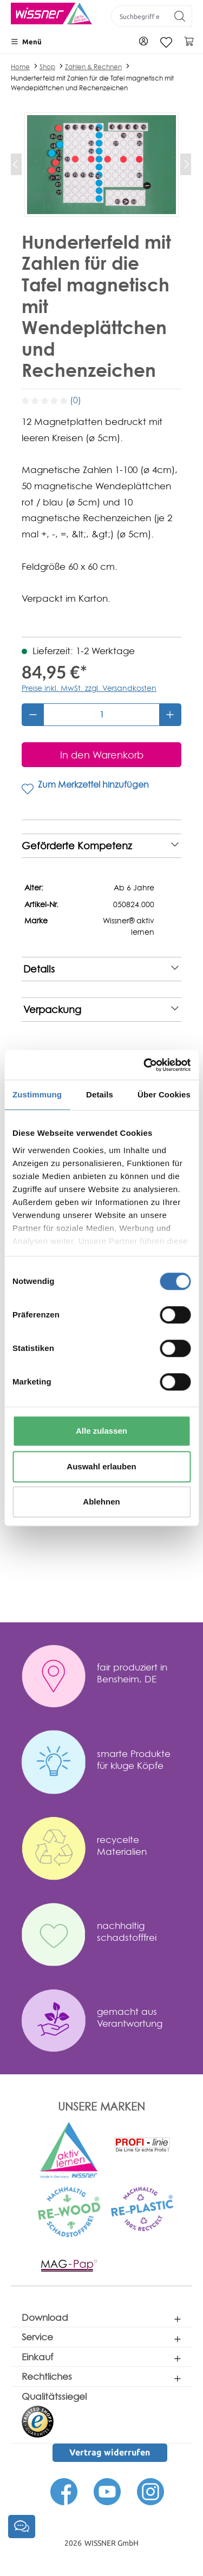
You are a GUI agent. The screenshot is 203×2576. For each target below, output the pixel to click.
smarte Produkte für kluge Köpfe (134, 1759)
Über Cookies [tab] (164, 1094)
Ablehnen (101, 1501)
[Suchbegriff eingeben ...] (139, 16)
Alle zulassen (101, 1430)
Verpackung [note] (101, 1009)
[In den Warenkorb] (101, 754)
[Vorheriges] (16, 164)
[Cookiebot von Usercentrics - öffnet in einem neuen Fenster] (145, 1065)
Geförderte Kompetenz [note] (100, 845)
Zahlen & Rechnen (93, 67)
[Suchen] (180, 16)
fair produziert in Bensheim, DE (132, 1673)
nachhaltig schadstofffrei (126, 1931)
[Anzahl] (101, 714)
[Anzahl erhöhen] (170, 714)
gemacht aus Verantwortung (129, 2017)
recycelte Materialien (122, 1845)
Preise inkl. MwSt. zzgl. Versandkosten (89, 688)
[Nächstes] (185, 164)
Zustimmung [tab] (37, 1094)
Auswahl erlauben (101, 1466)
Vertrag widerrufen (109, 2452)
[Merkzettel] (166, 42)
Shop (47, 67)
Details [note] (101, 969)
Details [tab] (99, 1094)
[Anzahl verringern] (33, 714)
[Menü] (26, 42)
